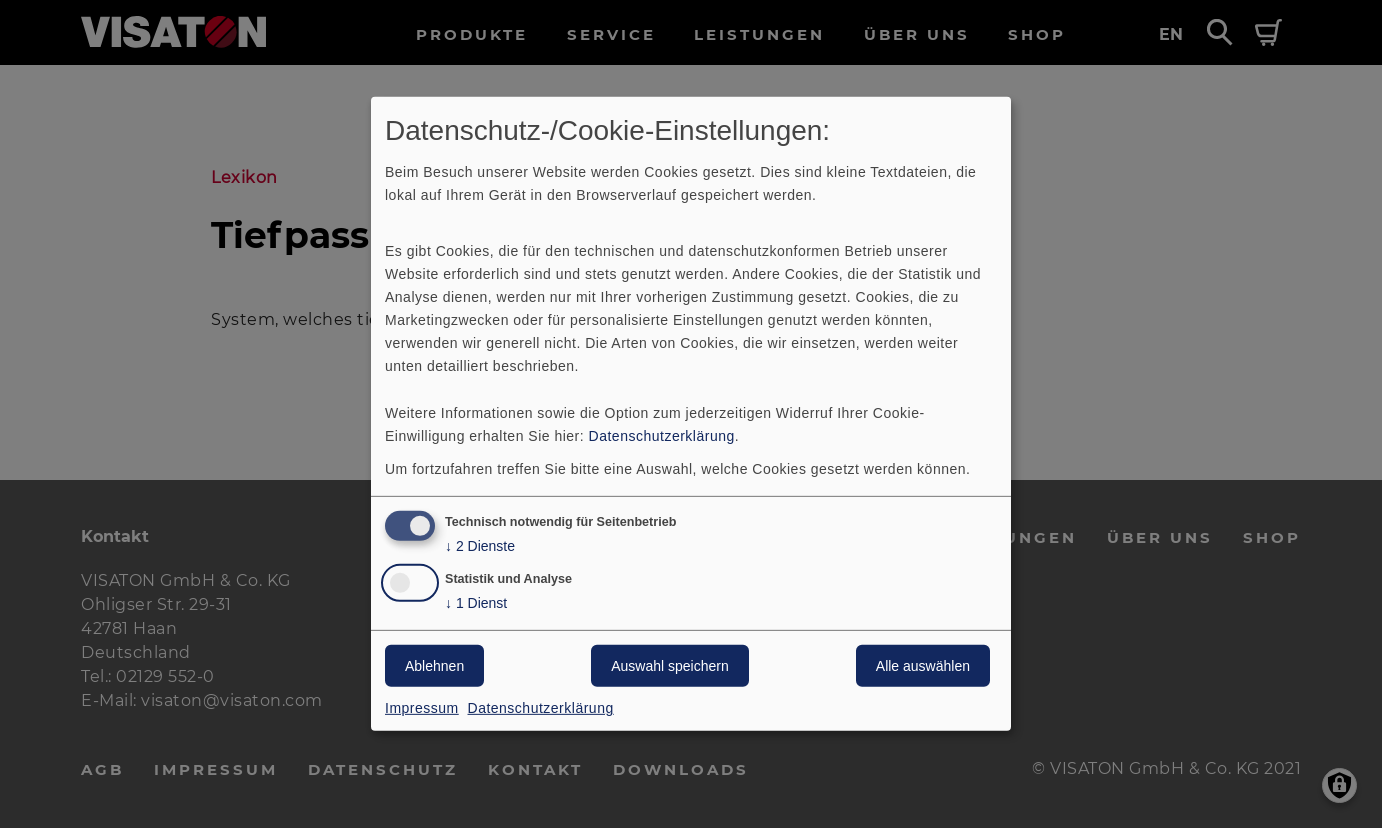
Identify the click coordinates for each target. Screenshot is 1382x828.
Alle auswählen (923, 666)
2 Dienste (480, 545)
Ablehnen (434, 666)
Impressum (422, 708)
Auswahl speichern (670, 666)
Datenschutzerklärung (662, 435)
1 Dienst (476, 603)
